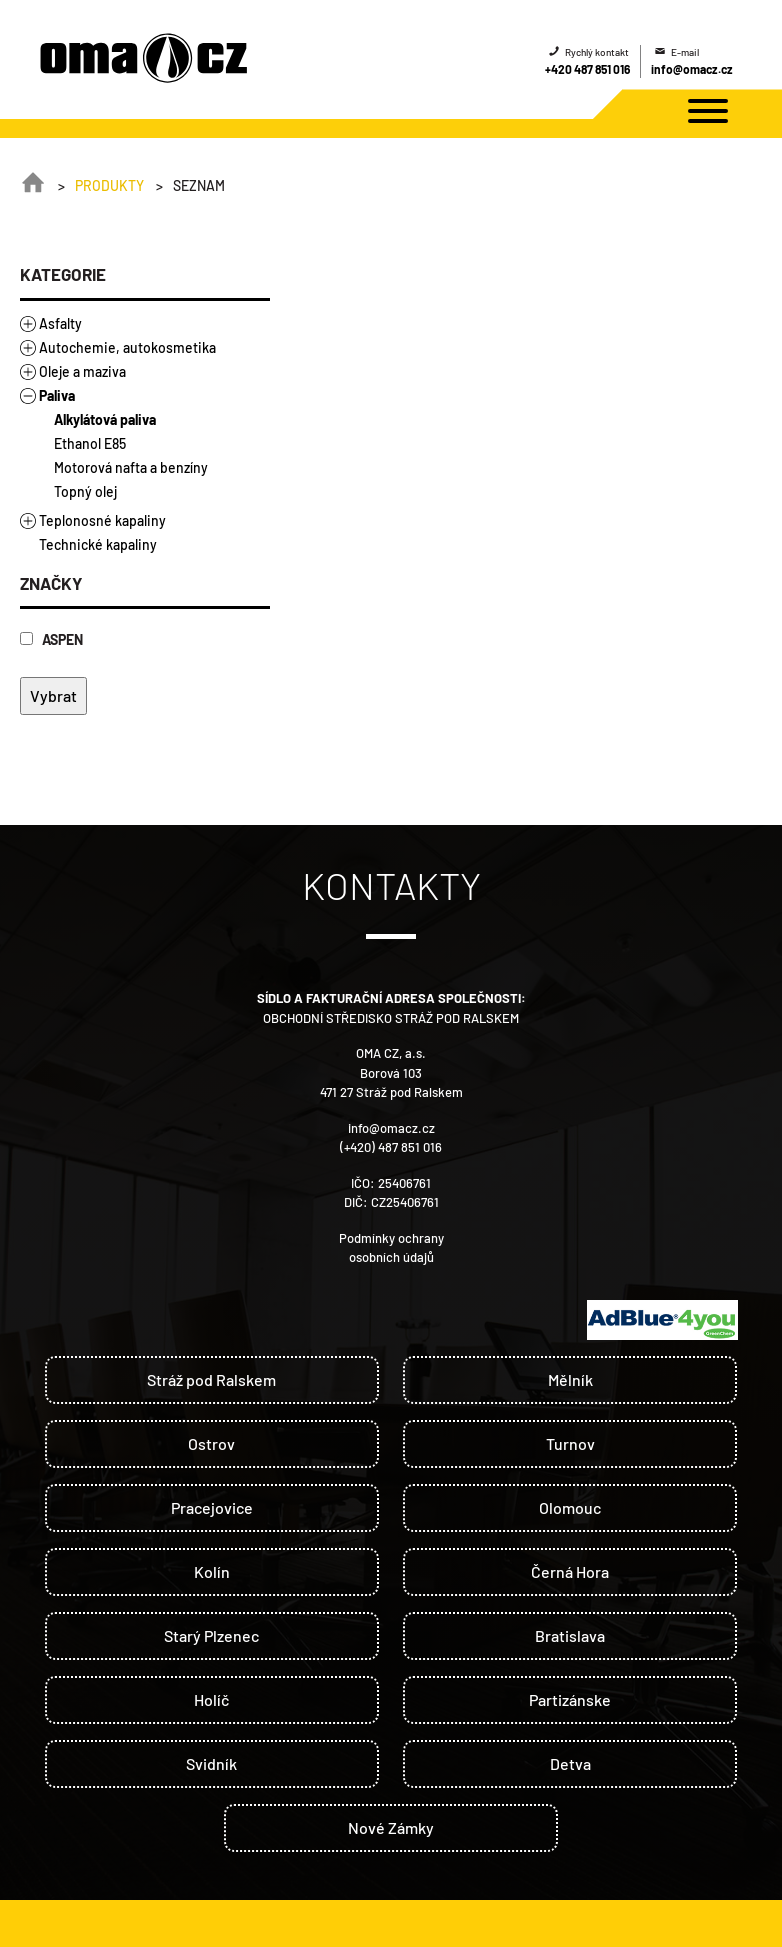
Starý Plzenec (211, 1635)
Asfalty (60, 323)
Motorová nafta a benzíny (131, 467)
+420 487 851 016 (587, 69)
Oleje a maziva (82, 371)
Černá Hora (570, 1571)
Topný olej (85, 491)
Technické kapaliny (98, 544)
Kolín (212, 1571)
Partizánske (570, 1699)
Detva (570, 1763)
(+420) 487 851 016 (391, 1147)
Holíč (211, 1699)
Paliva (57, 395)
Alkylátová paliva (105, 419)
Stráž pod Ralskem (211, 1379)
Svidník (211, 1763)
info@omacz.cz (692, 69)
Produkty (109, 185)
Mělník (570, 1379)
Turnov (570, 1443)
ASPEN (51, 639)
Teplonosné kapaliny (102, 520)
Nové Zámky (391, 1827)
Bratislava (570, 1635)
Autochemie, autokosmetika (127, 347)
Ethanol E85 (90, 443)
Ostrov (211, 1443)
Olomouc (570, 1507)
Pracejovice (212, 1507)
